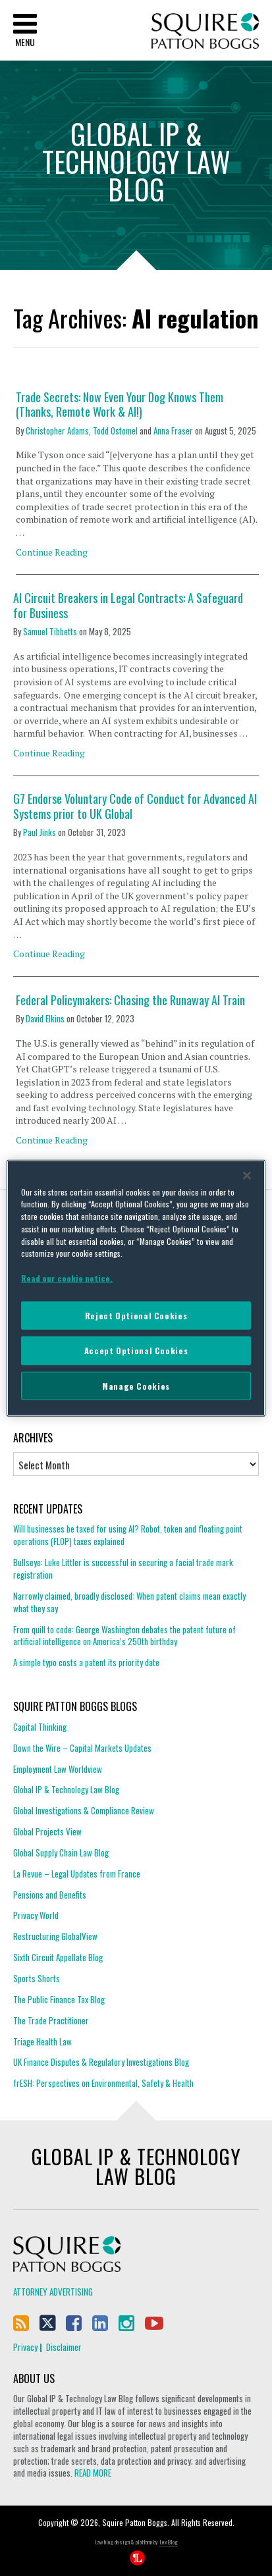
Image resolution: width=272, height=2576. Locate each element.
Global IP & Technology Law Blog (66, 1789)
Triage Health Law (42, 2041)
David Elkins (45, 1018)
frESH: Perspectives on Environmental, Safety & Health (103, 2083)
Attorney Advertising (53, 2291)
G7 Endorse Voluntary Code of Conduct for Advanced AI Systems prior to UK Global (135, 806)
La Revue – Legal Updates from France (76, 1873)
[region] (136, 1288)
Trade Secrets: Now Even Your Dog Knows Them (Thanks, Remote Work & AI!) (119, 404)
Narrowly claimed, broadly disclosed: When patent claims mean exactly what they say (129, 1602)
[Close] (246, 1175)
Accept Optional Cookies (136, 1350)
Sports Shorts (36, 1978)
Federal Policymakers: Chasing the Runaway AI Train (130, 1000)
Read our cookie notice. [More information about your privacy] (67, 1278)
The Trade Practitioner (51, 2020)
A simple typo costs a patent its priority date (86, 1662)
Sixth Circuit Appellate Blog (58, 1957)
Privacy (25, 2346)
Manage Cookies (136, 1385)
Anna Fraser (173, 430)
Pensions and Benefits (49, 1894)
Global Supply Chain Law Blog (61, 1852)
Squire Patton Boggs (205, 31)
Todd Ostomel (115, 430)
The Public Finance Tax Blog (59, 1999)
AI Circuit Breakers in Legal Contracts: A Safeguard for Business (128, 605)
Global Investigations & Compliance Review (83, 1810)
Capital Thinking (40, 1727)
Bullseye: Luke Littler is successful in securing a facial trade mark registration (123, 1568)
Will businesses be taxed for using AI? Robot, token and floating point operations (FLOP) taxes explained (127, 1535)
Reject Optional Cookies (136, 1315)
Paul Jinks (39, 832)
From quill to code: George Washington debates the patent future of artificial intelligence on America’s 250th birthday (124, 1635)
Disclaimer (64, 2346)
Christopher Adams (57, 430)
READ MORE (92, 2472)
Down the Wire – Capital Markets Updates (82, 1747)
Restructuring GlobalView (55, 1936)
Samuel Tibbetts (50, 631)
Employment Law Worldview (57, 1768)
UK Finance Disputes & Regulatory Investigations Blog (101, 2061)
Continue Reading (52, 552)
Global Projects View (47, 1831)
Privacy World (36, 1915)
